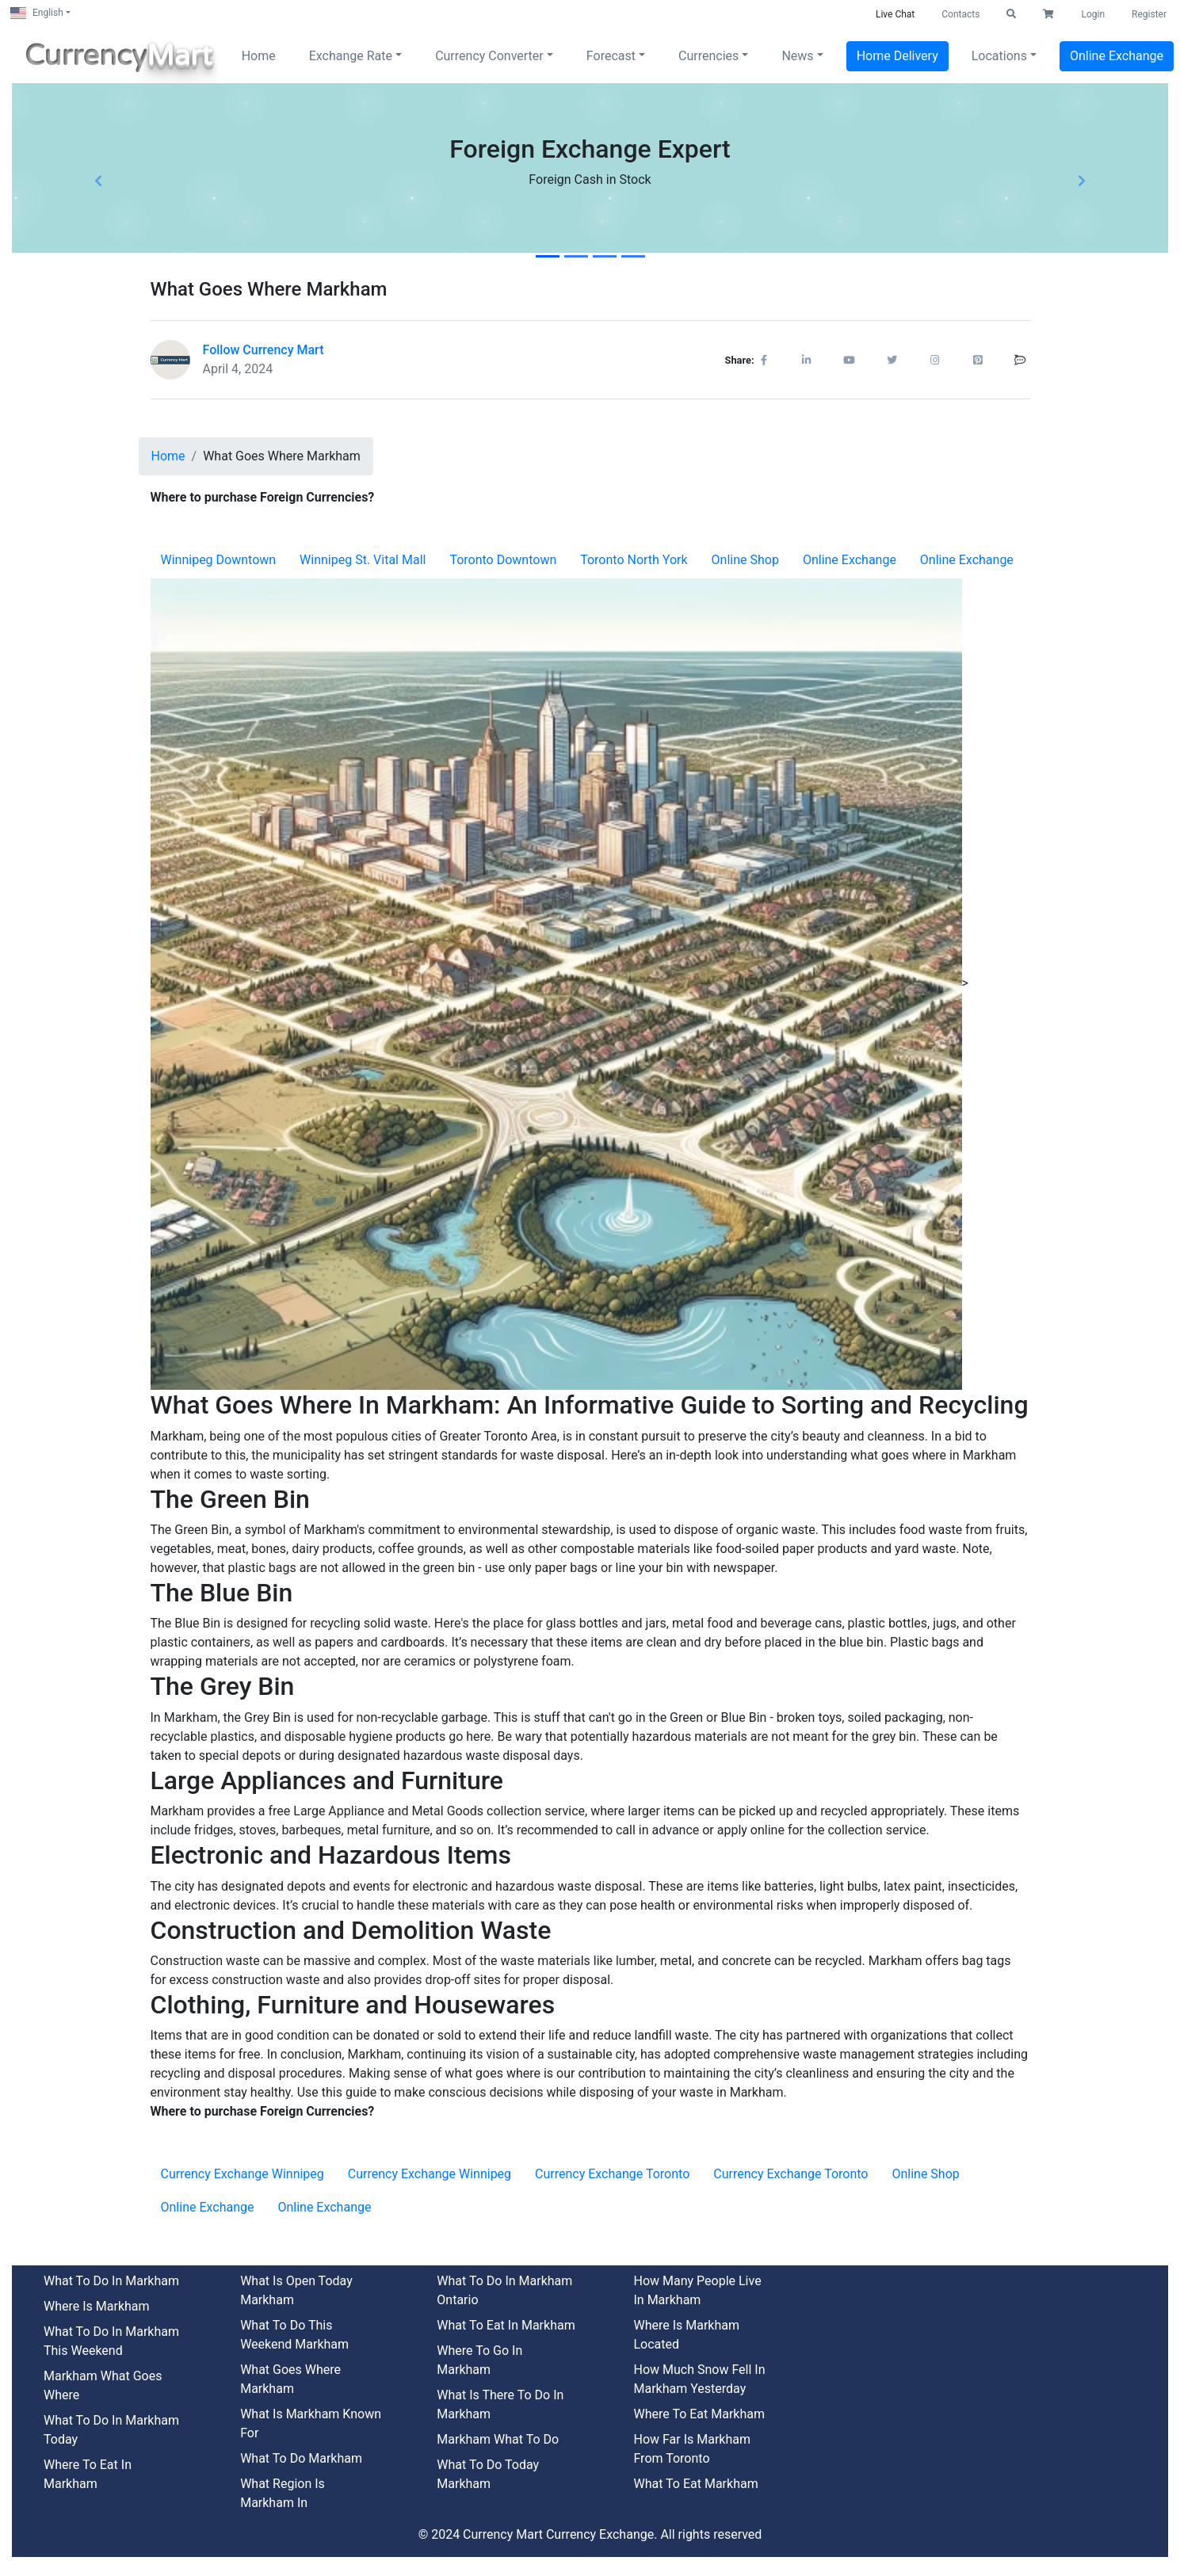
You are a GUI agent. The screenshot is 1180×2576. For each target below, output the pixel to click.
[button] (1011, 14)
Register (1149, 14)
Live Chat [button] (895, 14)
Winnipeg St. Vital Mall (363, 559)
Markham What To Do (498, 2439)
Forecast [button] (611, 55)
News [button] (797, 55)
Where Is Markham (97, 2306)
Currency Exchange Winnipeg (242, 2173)
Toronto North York (633, 559)
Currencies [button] (708, 55)
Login (1093, 14)
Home (168, 456)
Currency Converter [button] (489, 55)
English (36, 13)
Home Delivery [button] (897, 55)
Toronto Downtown (502, 559)
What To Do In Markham (111, 2280)
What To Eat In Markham (506, 2325)
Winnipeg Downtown (219, 559)
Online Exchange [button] (1116, 55)
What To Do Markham (301, 2458)
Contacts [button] (960, 14)
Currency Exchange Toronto (612, 2173)
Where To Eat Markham (699, 2413)
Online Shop (745, 559)
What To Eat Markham (695, 2483)
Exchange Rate (350, 55)
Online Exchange (849, 559)
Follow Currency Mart (263, 349)
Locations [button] (999, 55)
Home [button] (259, 55)
